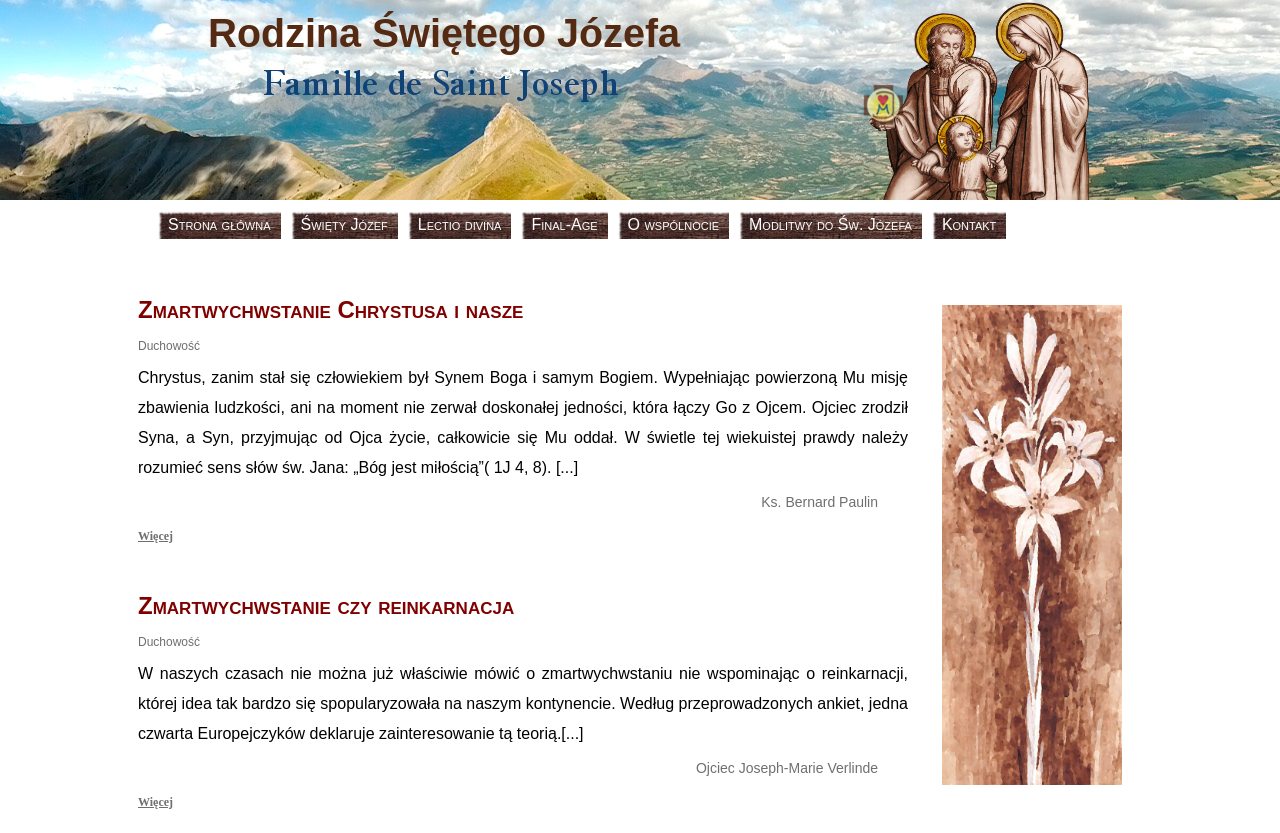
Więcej (155, 536)
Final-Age (564, 224)
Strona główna (219, 224)
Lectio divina (460, 224)
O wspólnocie (673, 224)
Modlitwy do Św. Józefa (830, 224)
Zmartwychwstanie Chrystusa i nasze (330, 309)
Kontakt (969, 224)
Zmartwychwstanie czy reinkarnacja (326, 605)
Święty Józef (344, 224)
